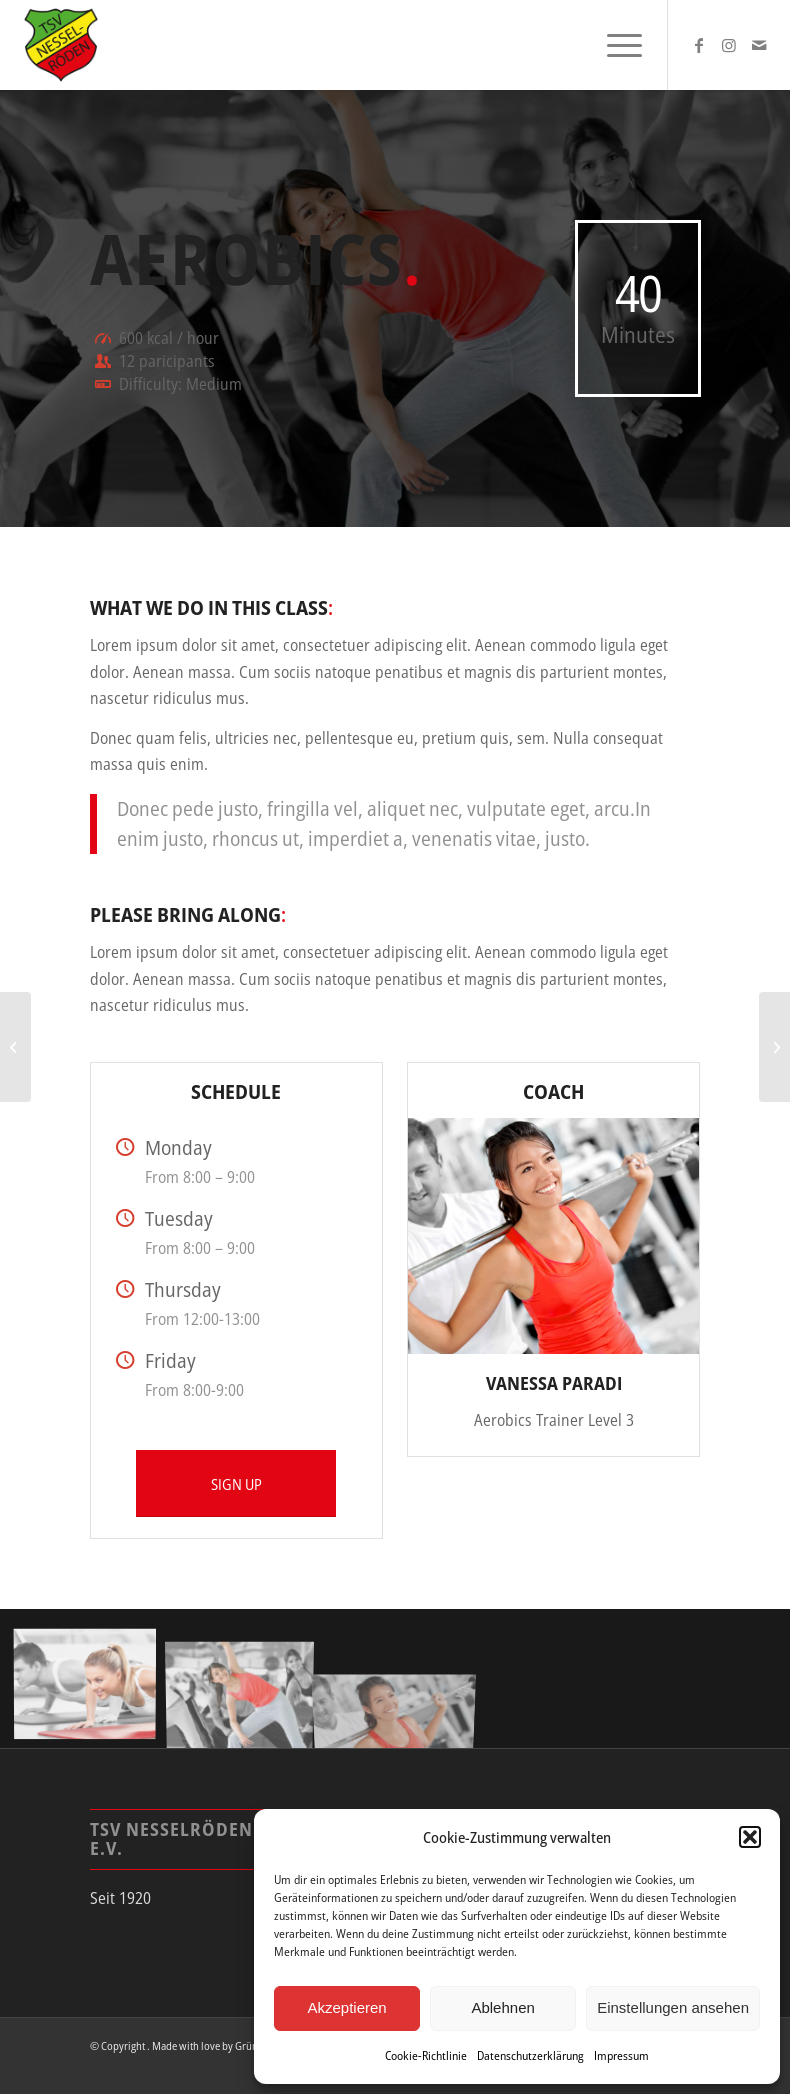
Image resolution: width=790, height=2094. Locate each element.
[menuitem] (614, 45)
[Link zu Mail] (759, 45)
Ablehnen (502, 2007)
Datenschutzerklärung (530, 2055)
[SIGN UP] (236, 1483)
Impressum (621, 2055)
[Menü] (614, 45)
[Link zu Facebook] (699, 45)
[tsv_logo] (61, 45)
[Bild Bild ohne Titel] (92, 1686)
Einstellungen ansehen (673, 2007)
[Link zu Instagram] (729, 45)
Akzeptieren (346, 2007)
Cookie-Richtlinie (426, 2055)
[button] (750, 1837)
